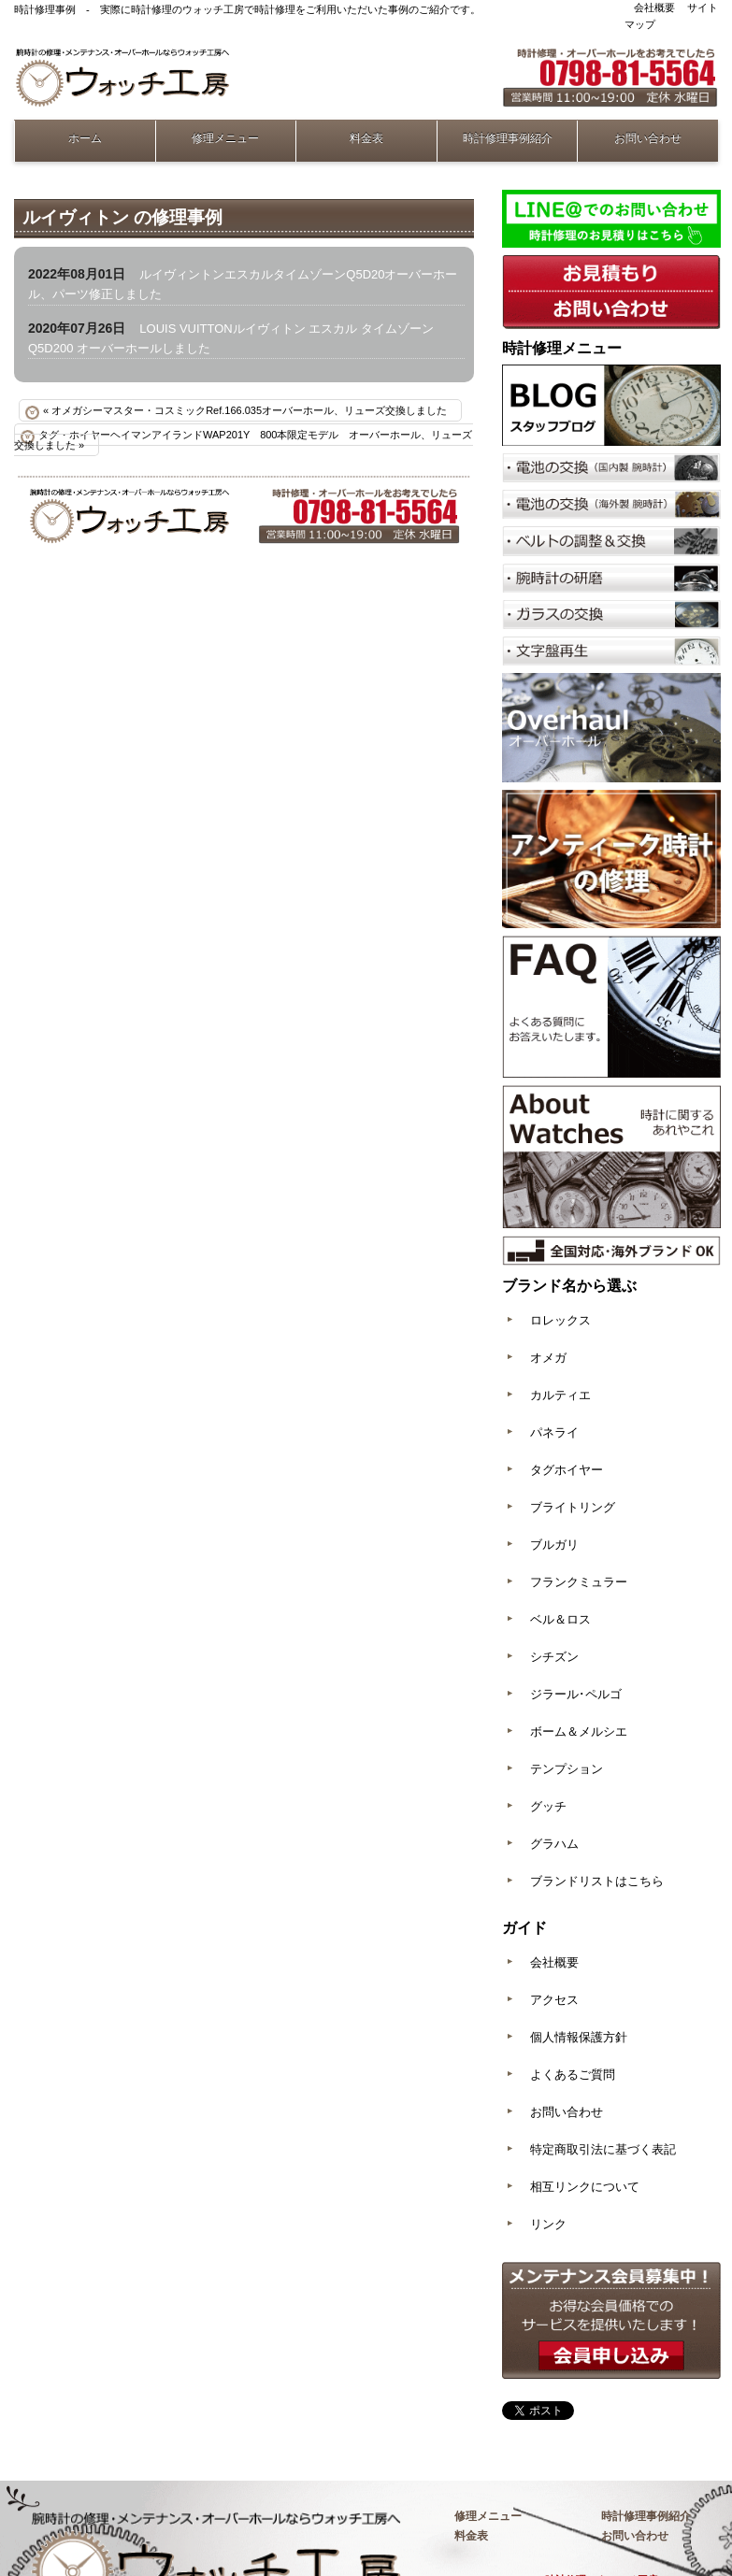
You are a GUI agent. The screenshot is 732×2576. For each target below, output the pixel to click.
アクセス (554, 2000)
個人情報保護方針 (578, 2037)
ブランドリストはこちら (597, 1881)
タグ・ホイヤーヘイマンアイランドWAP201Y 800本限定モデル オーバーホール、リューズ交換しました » (243, 440)
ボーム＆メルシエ (578, 1731)
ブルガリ (554, 1545)
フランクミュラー (578, 1582)
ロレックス (560, 1320)
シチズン (554, 1657)
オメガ (548, 1358)
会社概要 (654, 7)
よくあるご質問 (572, 2075)
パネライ (554, 1432)
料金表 (366, 138)
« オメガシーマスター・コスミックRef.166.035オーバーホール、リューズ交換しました (245, 410)
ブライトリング (572, 1507)
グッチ (548, 1806)
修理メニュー (225, 138)
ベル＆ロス (560, 1619)
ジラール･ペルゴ (576, 1694)
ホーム (85, 138)
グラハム (554, 1844)
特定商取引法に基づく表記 (603, 2149)
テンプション (566, 1769)
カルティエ (560, 1395)
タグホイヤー (566, 1470)
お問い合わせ (648, 138)
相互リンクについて (584, 2187)
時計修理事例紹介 (508, 138)
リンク (548, 2224)
